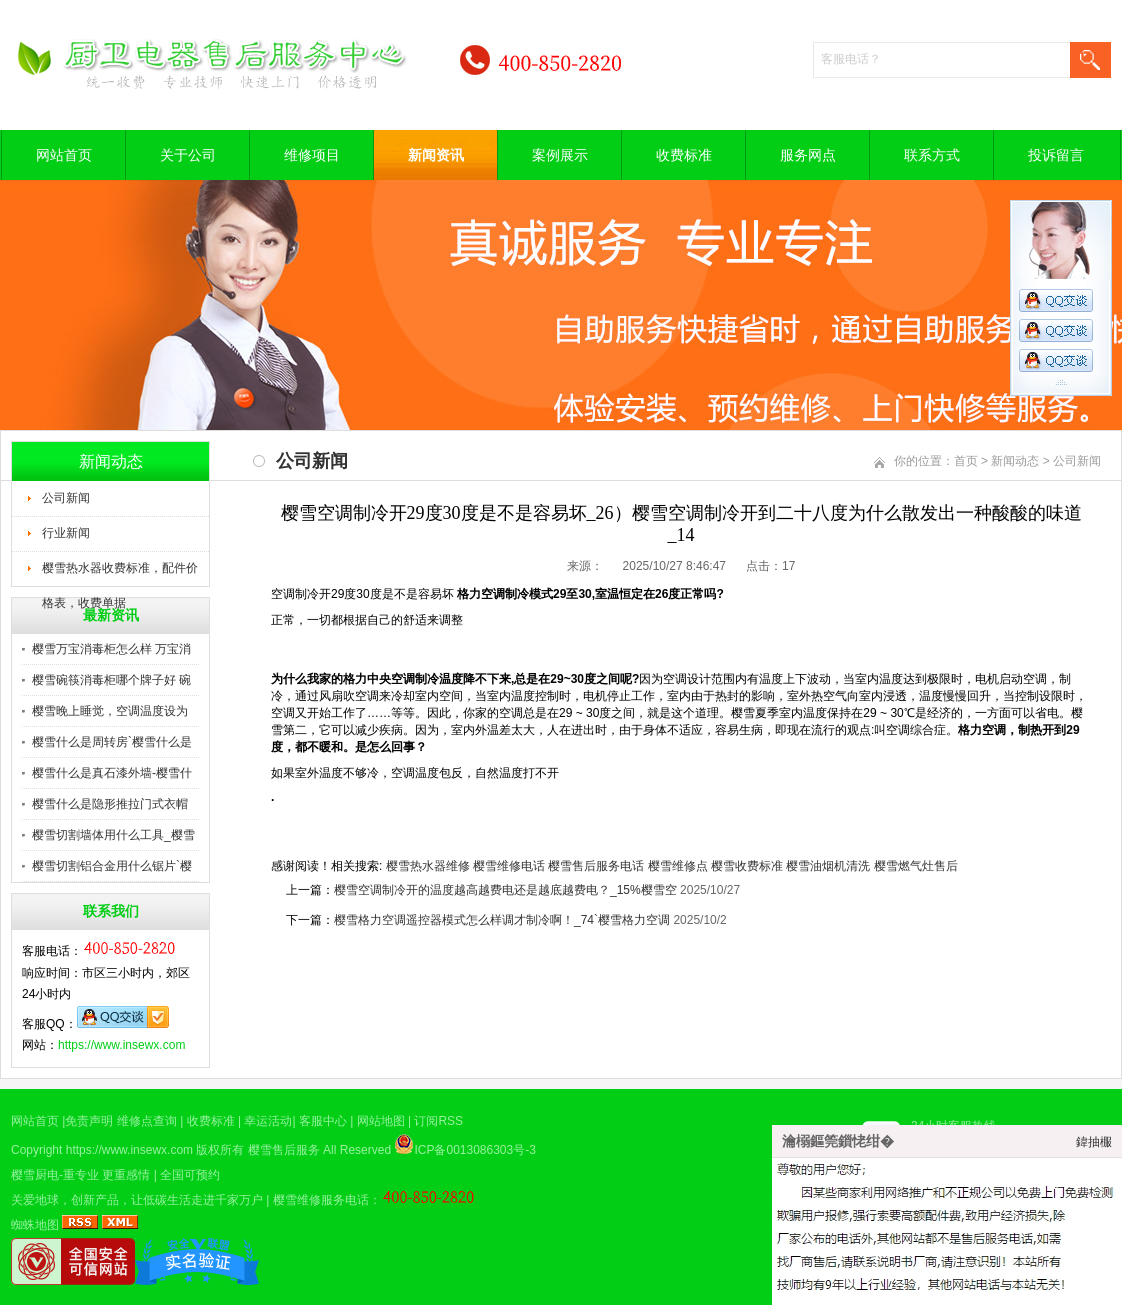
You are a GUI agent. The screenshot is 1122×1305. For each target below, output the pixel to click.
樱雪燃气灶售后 (916, 866)
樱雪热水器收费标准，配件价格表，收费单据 (120, 574)
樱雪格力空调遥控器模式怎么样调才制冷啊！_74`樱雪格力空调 (502, 920)
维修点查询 (147, 1121)
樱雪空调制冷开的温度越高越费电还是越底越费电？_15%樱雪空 (505, 890)
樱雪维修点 (678, 866)
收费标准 (684, 155)
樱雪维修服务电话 (321, 1200)
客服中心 (323, 1121)
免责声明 (89, 1121)
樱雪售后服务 (284, 1150)
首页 (966, 461)
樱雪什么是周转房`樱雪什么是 (112, 742)
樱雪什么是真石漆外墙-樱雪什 (112, 773)
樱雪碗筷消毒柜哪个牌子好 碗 (111, 680)
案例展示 (560, 155)
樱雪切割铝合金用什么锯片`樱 (112, 866)
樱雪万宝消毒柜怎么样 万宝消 (111, 649)
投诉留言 (1056, 155)
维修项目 (312, 155)
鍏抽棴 (1094, 1142)
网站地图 (381, 1121)
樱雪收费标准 (747, 866)
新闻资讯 (436, 155)
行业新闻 (66, 533)
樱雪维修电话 (509, 866)
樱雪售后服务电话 (596, 866)
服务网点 (808, 155)
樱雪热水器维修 (428, 866)
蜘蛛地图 (35, 1225)
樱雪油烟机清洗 (828, 866)
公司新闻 (66, 498)
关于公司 (188, 155)
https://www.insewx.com (121, 1045)
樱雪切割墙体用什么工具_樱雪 (113, 835)
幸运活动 (268, 1121)
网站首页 (64, 155)
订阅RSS (438, 1121)
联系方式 (932, 155)
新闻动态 (1015, 461)
